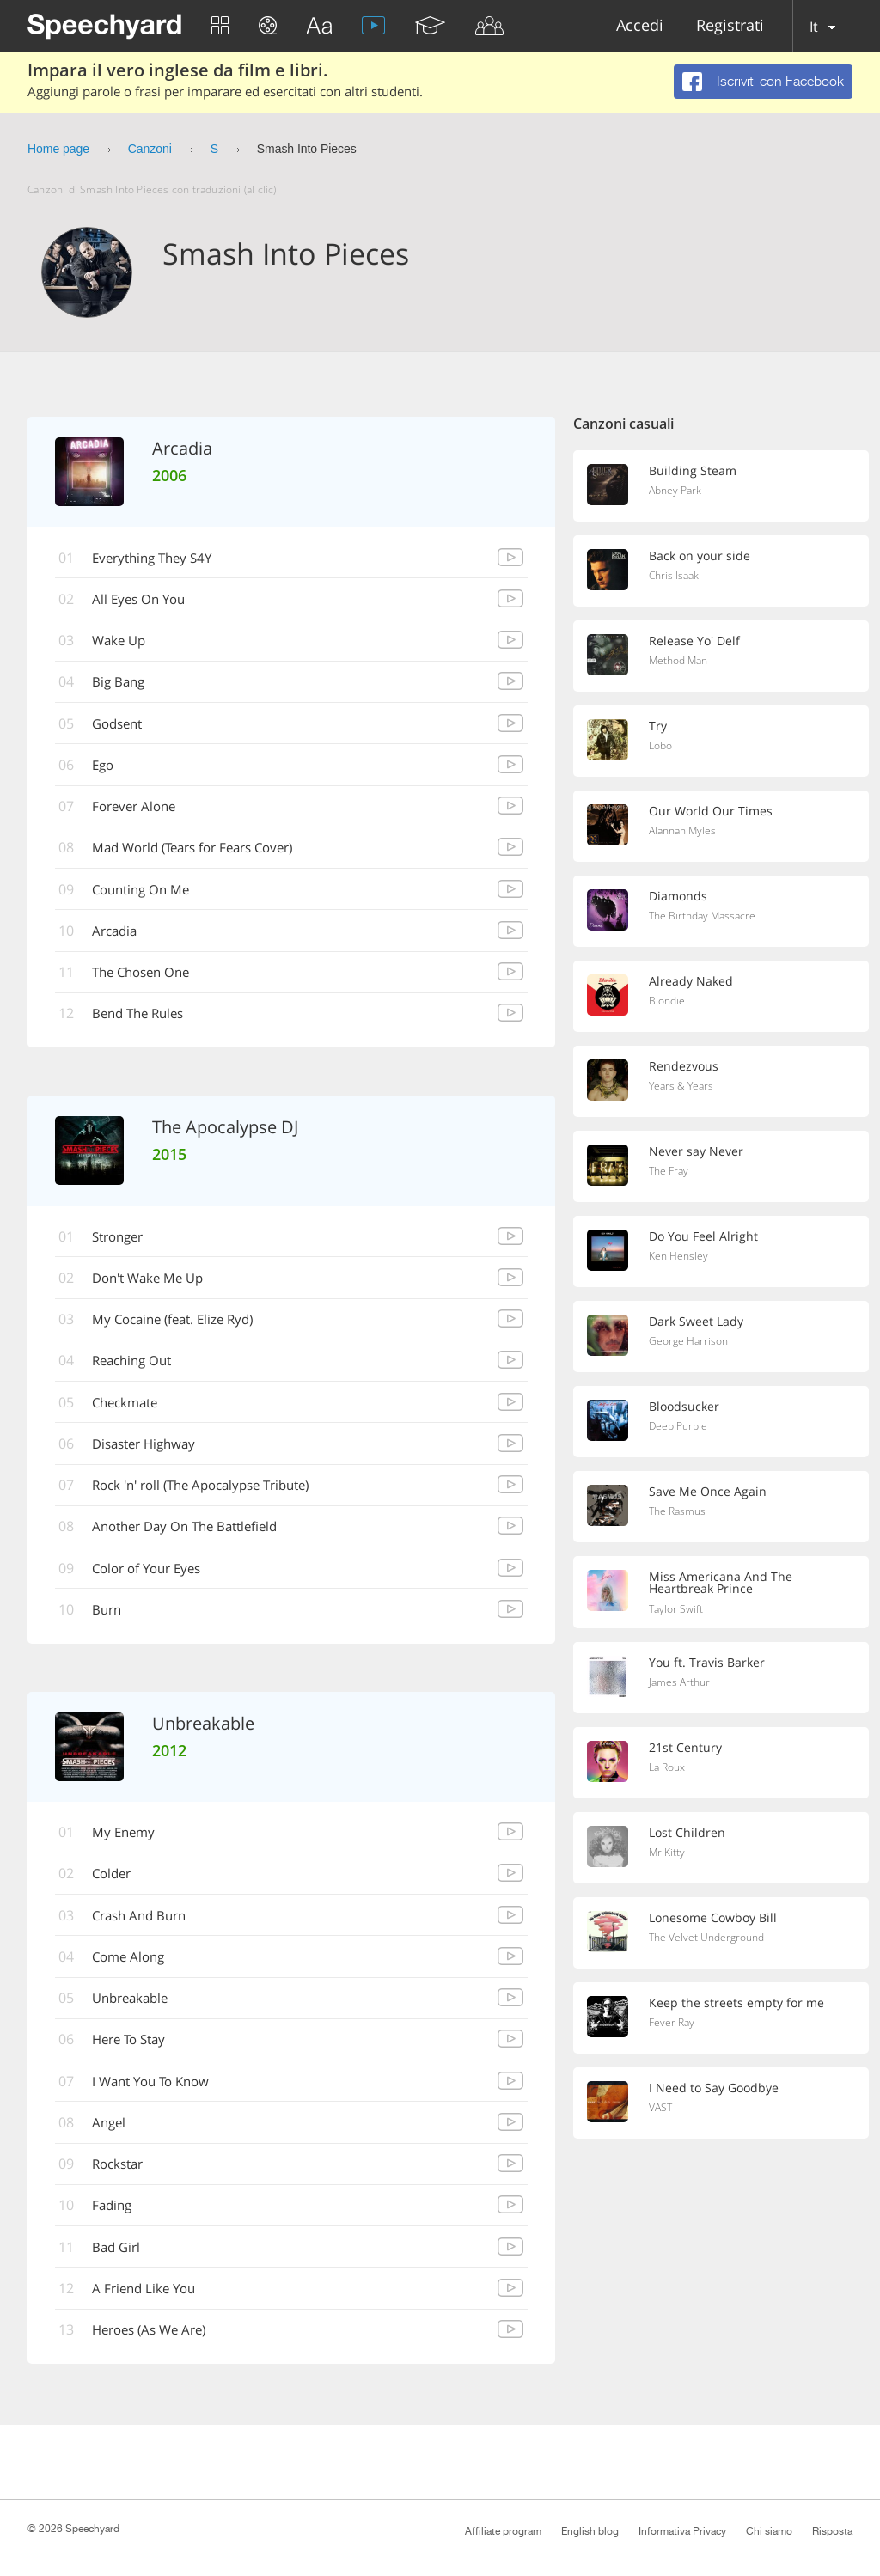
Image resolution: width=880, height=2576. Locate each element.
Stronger (124, 1245)
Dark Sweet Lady (698, 1321)
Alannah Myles (685, 831)
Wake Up (124, 642)
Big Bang (123, 684)
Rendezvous (684, 1066)
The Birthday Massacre (705, 917)
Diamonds (679, 896)
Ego (107, 769)
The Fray (670, 1172)
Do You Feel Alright (705, 1236)
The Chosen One (148, 979)
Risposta (832, 2531)
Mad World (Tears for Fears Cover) (205, 853)
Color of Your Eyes (154, 1581)
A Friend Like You (150, 2310)
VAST (662, 2110)
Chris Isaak (675, 576)
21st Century (686, 1749)
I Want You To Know (159, 2100)
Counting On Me (147, 895)
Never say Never (697, 1151)
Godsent (123, 726)
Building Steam (693, 470)
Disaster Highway (151, 1455)
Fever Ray (673, 2025)
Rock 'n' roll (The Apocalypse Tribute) (214, 1497)
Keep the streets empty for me (738, 2004)
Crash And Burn (146, 1931)
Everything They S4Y (160, 558)
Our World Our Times (713, 811)
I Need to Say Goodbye (716, 2089)
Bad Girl (121, 2268)
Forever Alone (140, 811)
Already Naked (692, 981)
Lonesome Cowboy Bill (717, 1919)
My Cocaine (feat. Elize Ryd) (182, 1329)
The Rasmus (679, 1512)
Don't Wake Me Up (155, 1287)
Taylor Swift (677, 1610)
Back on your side (702, 556)
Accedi (639, 26)
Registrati (730, 26)
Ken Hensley (680, 1257)
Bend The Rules (145, 1021)
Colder (116, 1889)
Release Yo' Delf (695, 641)
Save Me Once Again (709, 1491)
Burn (111, 1624)
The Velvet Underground (711, 1940)
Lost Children (688, 1834)
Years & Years (683, 1087)
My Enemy (128, 1847)
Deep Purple (680, 1427)
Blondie (668, 1002)
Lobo (662, 746)
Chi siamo (769, 2531)
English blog (590, 2531)
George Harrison (690, 1342)
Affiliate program (503, 2531)
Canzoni (150, 149)
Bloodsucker (686, 1406)
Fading (116, 2226)
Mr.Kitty (668, 1855)
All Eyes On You (144, 600)
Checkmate (131, 1413)
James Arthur (681, 1685)
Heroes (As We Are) (157, 2352)
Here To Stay (135, 2057)
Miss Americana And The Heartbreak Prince (722, 1583)
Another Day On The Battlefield (195, 1539)
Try (658, 726)
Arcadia (119, 937)
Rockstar (123, 2184)
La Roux (669, 1770)
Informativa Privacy (682, 2531)
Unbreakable (137, 2015)
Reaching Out (138, 1371)
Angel (113, 2142)
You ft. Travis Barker (708, 1664)
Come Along (134, 1973)
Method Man (681, 661)
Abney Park (677, 491)
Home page (58, 149)
